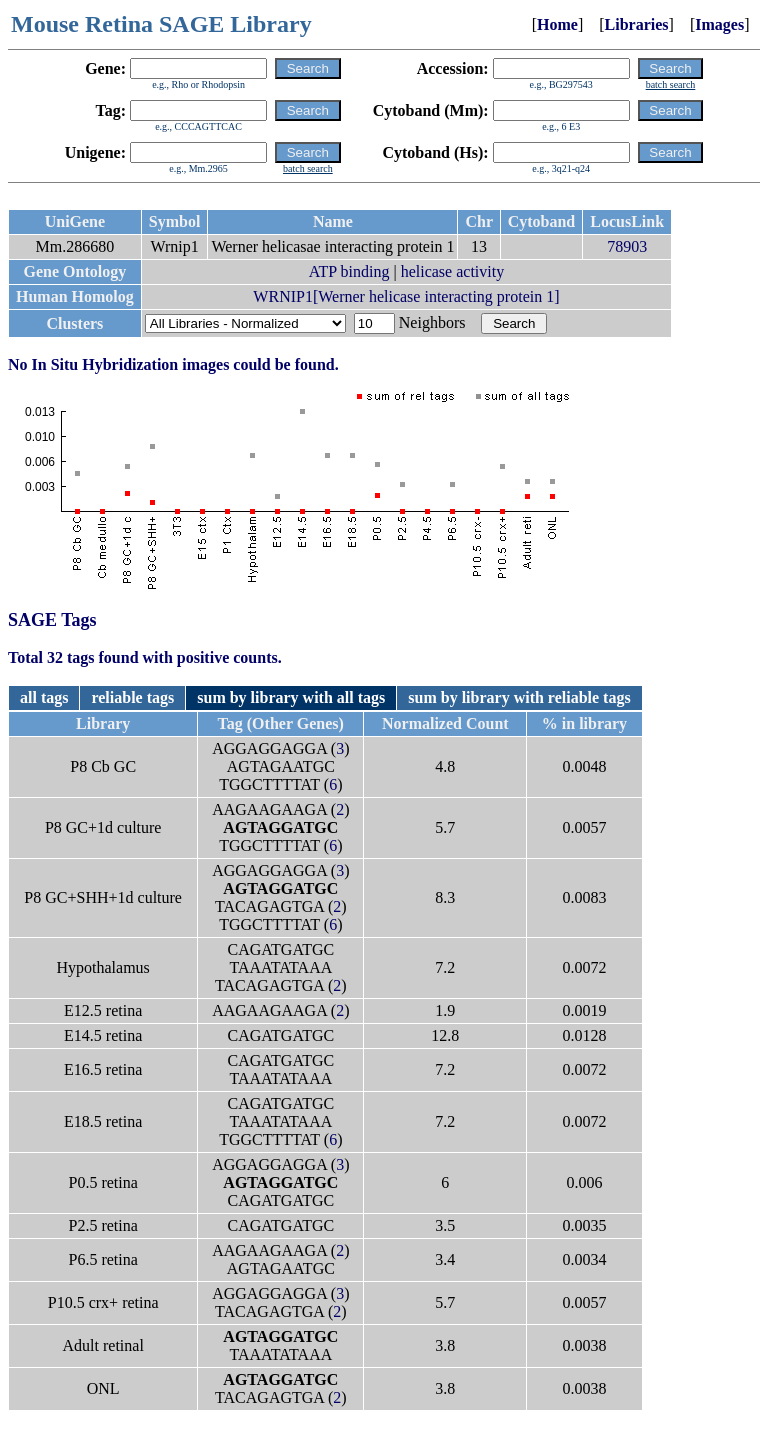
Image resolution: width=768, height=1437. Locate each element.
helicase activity (453, 271)
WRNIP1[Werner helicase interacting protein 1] (406, 296)
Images (719, 24)
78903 (627, 246)
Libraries (637, 24)
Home (557, 24)
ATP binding (349, 271)
